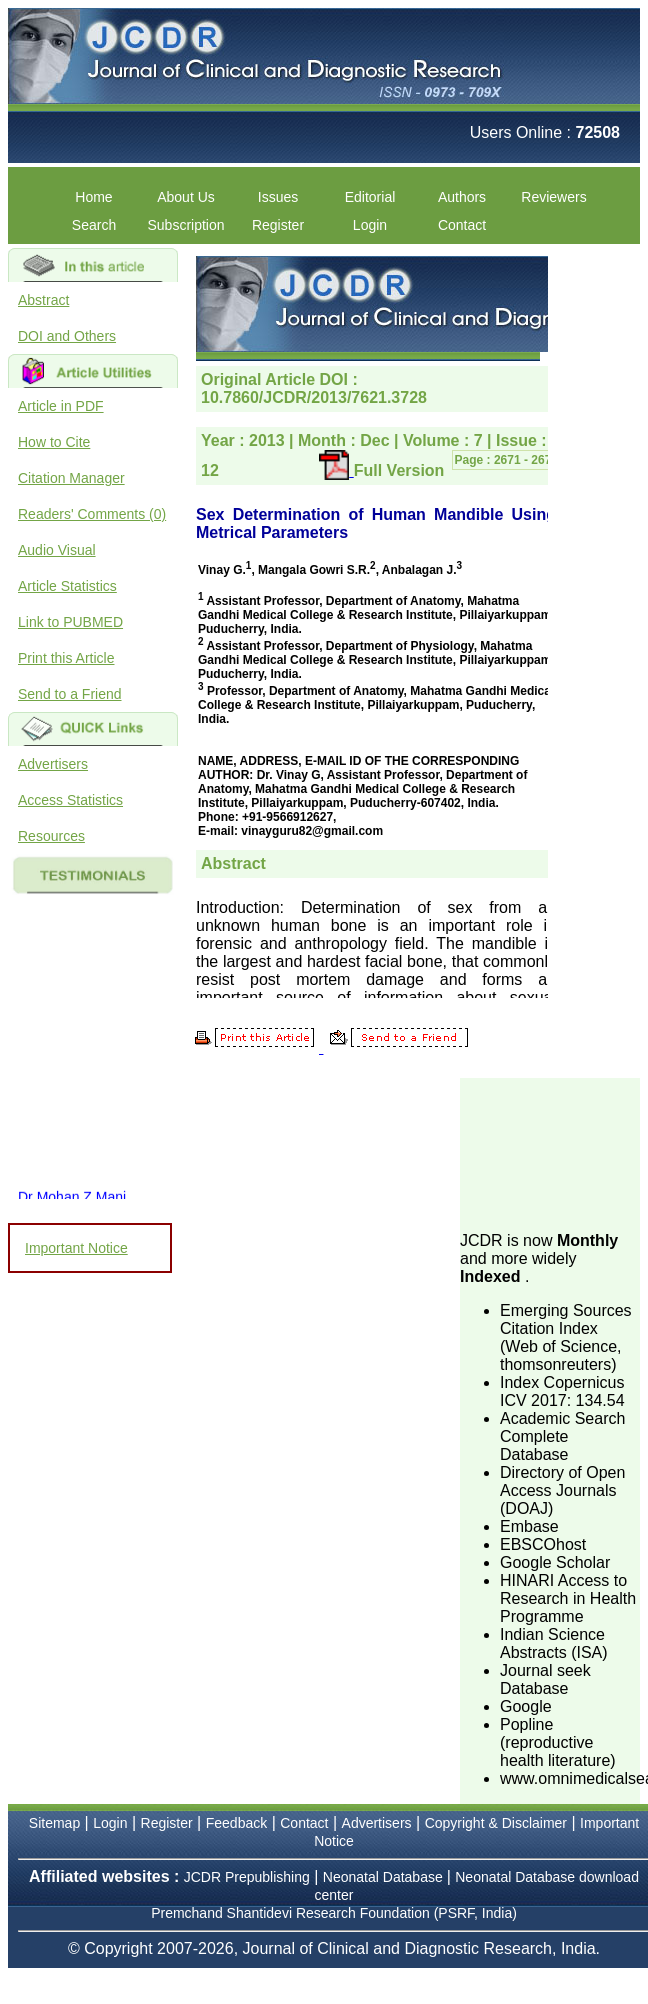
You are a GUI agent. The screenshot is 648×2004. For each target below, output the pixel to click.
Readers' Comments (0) (92, 514)
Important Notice (76, 1248)
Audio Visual (57, 550)
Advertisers (53, 764)
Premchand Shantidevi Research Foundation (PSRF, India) (334, 1913)
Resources (51, 836)
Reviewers (553, 197)
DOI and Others (67, 336)
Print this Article (66, 658)
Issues (278, 197)
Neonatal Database (385, 1877)
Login (370, 225)
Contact (462, 225)
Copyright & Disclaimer (496, 1823)
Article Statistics (67, 586)
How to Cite (54, 442)
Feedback (236, 1823)
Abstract (43, 300)
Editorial (370, 197)
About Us (186, 197)
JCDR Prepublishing (247, 1877)
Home (93, 197)
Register (278, 225)
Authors (462, 197)
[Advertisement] (554, 1153)
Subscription (185, 225)
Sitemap (54, 1823)
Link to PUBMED (70, 622)
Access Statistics (70, 800)
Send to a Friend (70, 694)
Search (94, 225)
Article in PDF (61, 406)
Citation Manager (71, 478)
